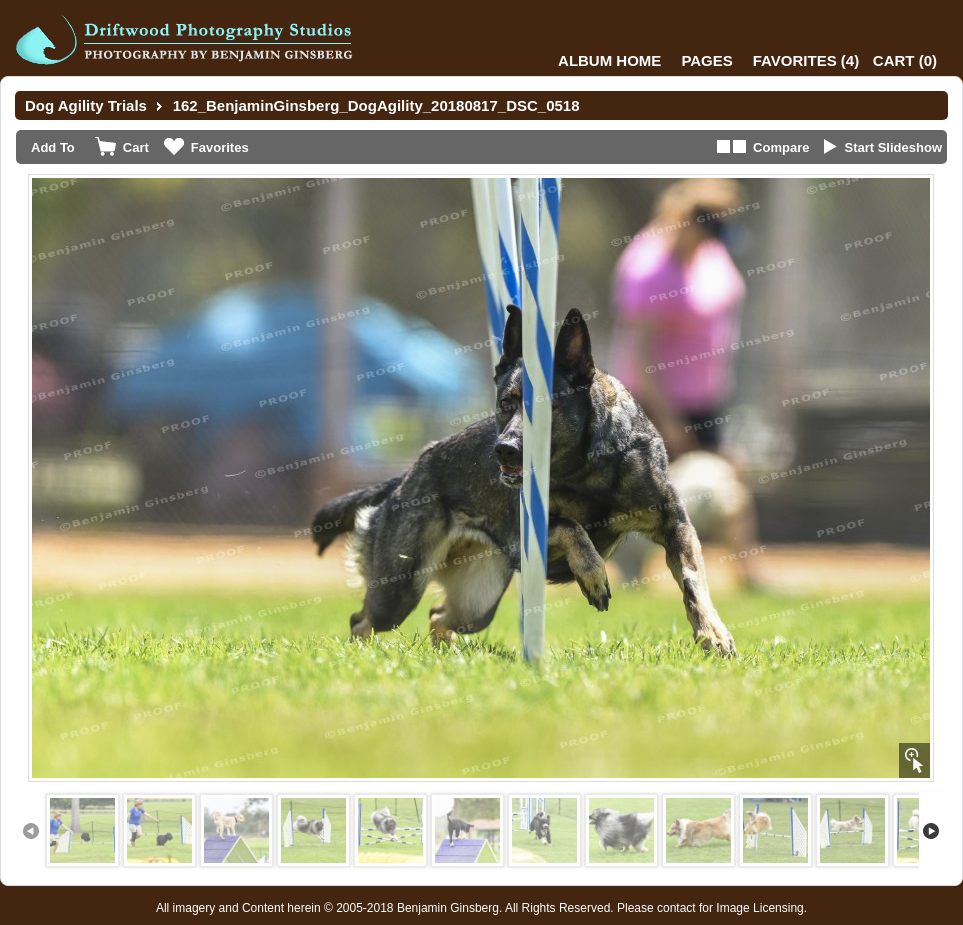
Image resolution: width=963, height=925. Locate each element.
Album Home (609, 60)
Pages (706, 60)
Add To (53, 147)
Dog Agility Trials (86, 105)
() (806, 60)
